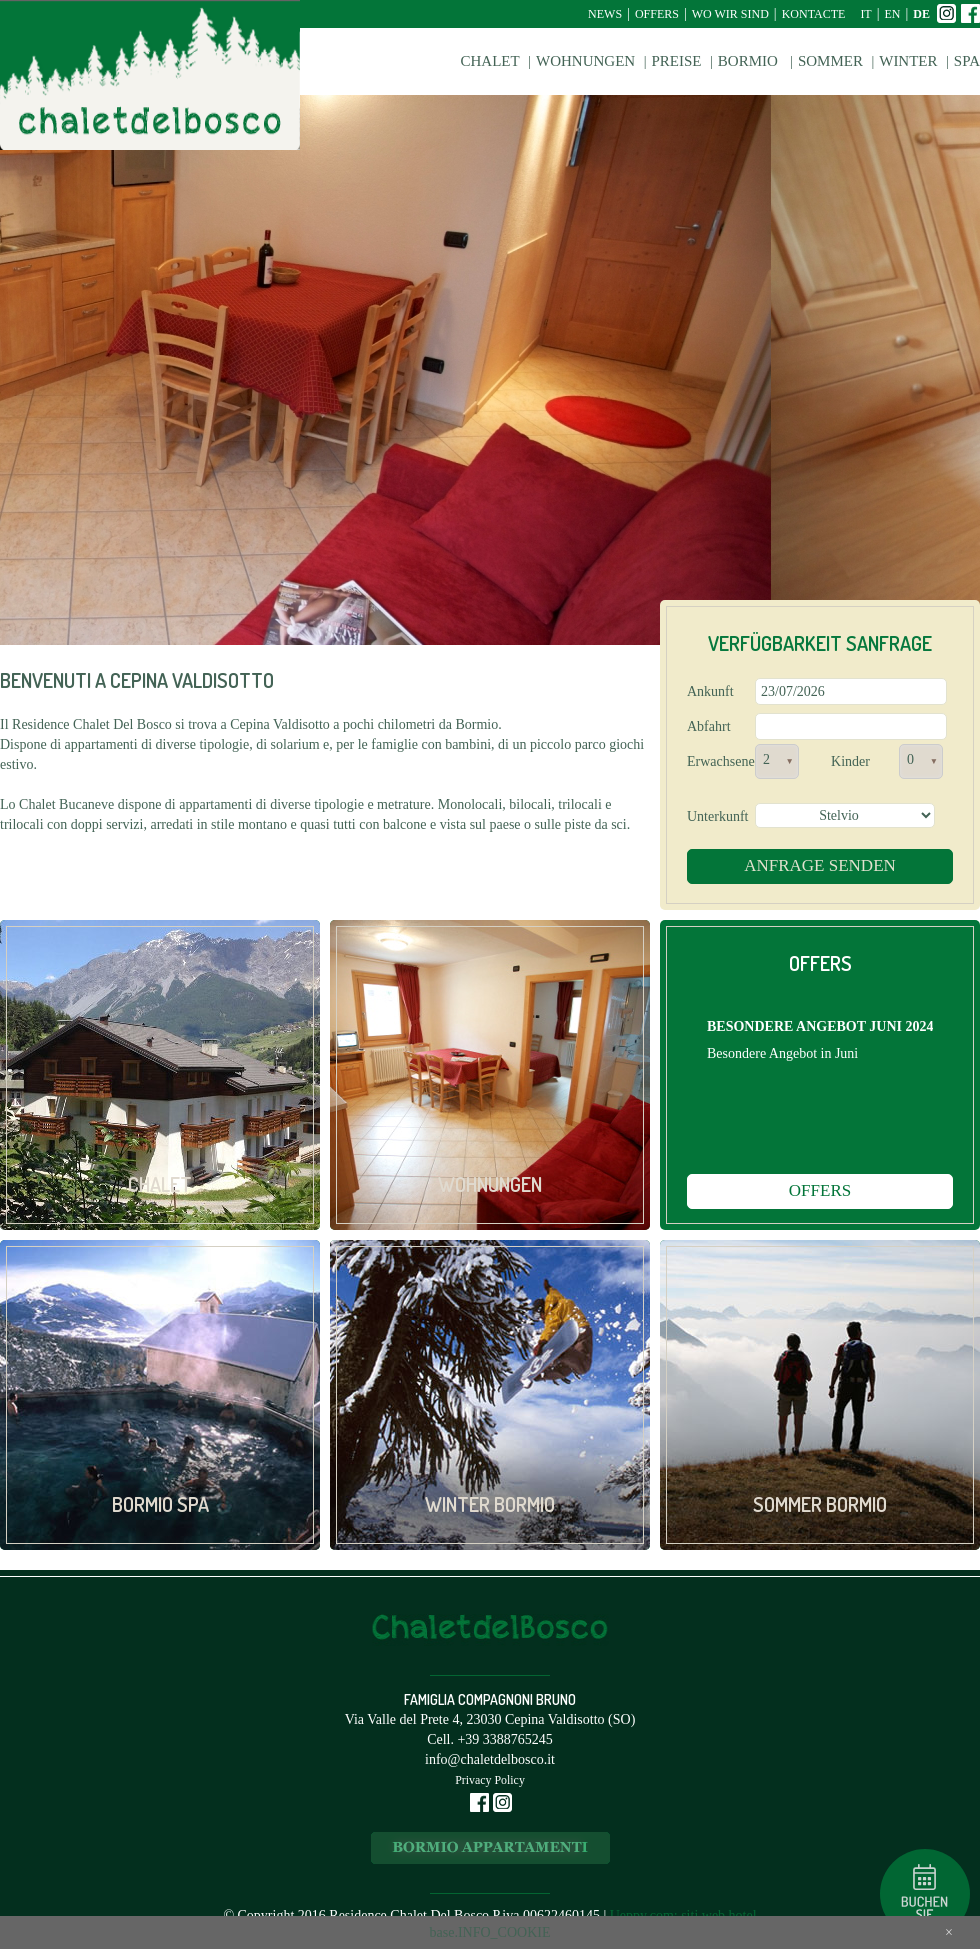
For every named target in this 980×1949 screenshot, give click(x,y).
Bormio (750, 61)
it (865, 14)
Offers (657, 14)
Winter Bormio (490, 1504)
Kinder (850, 761)
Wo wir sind (730, 14)
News (605, 14)
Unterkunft (717, 816)
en (893, 14)
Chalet (490, 61)
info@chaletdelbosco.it (490, 1759)
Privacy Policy (490, 1780)
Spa (967, 61)
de (921, 14)
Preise (676, 61)
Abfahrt (709, 726)
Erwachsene (717, 761)
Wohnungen (585, 61)
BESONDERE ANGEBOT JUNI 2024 (820, 1026)
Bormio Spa (160, 1504)
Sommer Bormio (820, 1504)
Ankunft (710, 691)
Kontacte (814, 14)
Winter (908, 61)
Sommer (830, 61)
